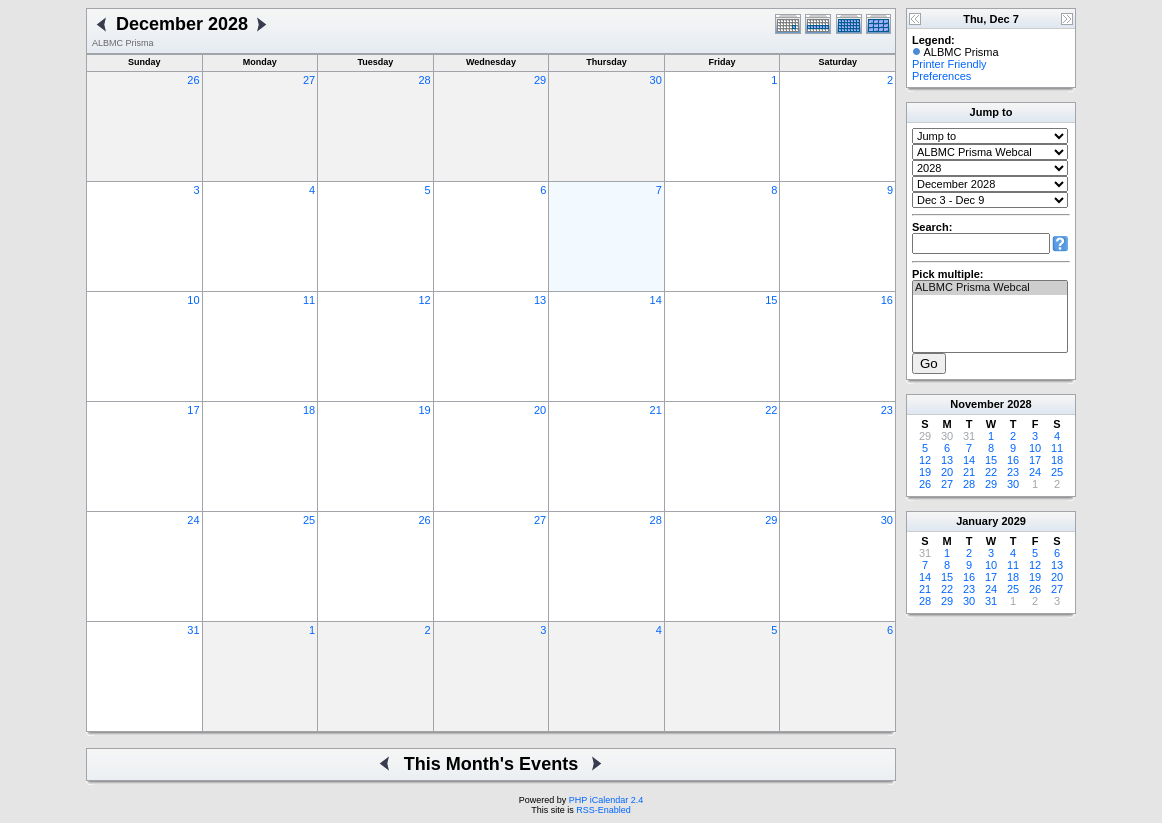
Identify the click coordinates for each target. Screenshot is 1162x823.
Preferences (941, 76)
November (977, 404)
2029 (1013, 521)
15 (771, 300)
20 (540, 410)
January (977, 521)
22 (771, 410)
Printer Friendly (949, 64)
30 (656, 80)
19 (424, 410)
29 (540, 80)
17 (193, 410)
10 (193, 300)
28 (424, 80)
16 (887, 300)
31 (193, 630)
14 (656, 300)
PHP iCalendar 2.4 (606, 800)
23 (887, 410)
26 (193, 80)
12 (424, 300)
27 (309, 80)
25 (309, 520)
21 (656, 410)
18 (309, 410)
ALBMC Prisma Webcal (990, 288)
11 (309, 300)
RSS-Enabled (603, 810)
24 (193, 520)
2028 (1019, 404)
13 (540, 300)
